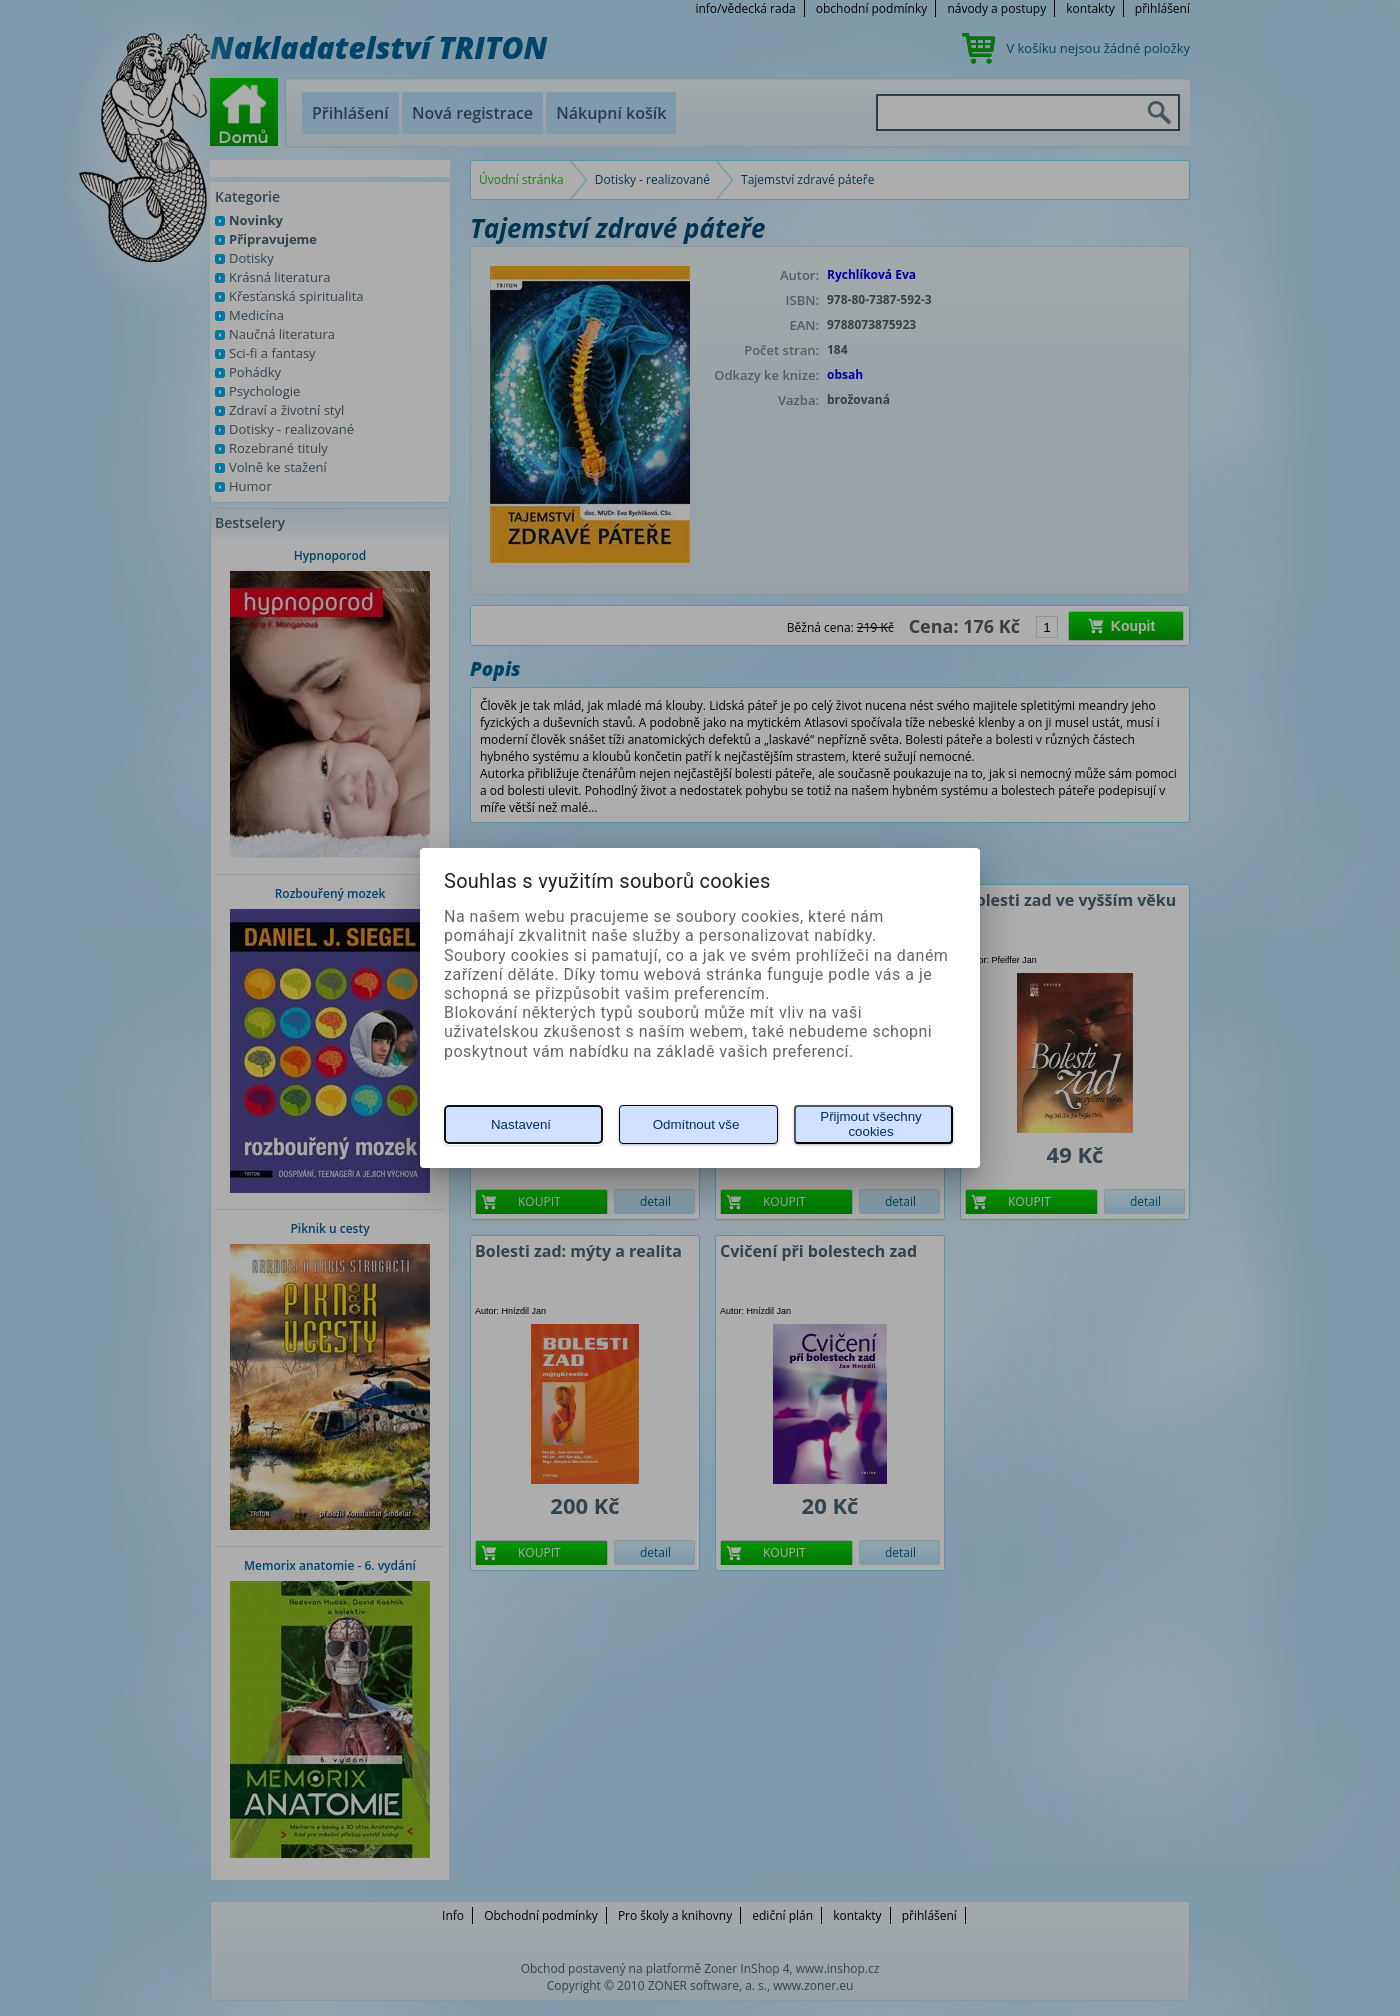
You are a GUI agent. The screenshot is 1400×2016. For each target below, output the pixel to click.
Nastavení (521, 1124)
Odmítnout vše (696, 1124)
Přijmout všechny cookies (870, 1124)
